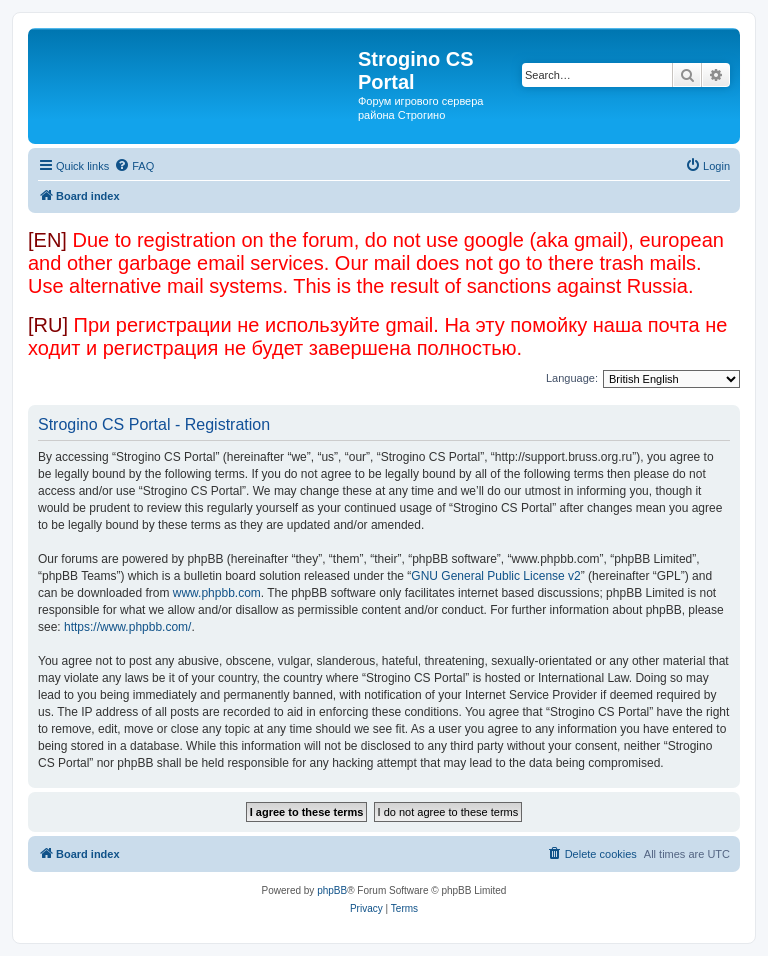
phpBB (332, 890)
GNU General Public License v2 (495, 576)
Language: (572, 378)
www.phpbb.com (217, 593)
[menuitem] (134, 166)
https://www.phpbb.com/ (127, 627)
